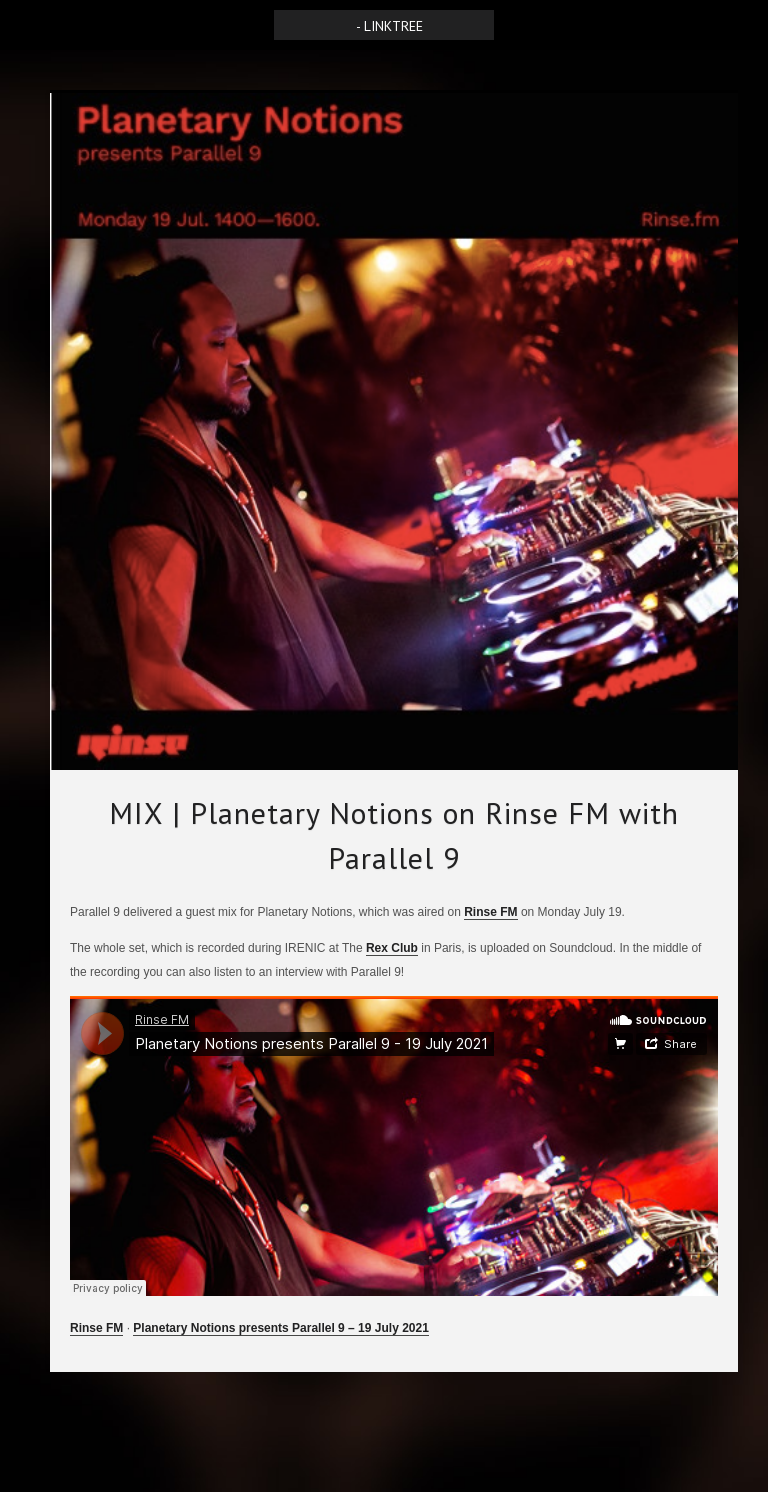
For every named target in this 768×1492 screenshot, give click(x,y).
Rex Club (392, 948)
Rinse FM (490, 912)
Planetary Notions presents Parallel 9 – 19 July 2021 (280, 1328)
